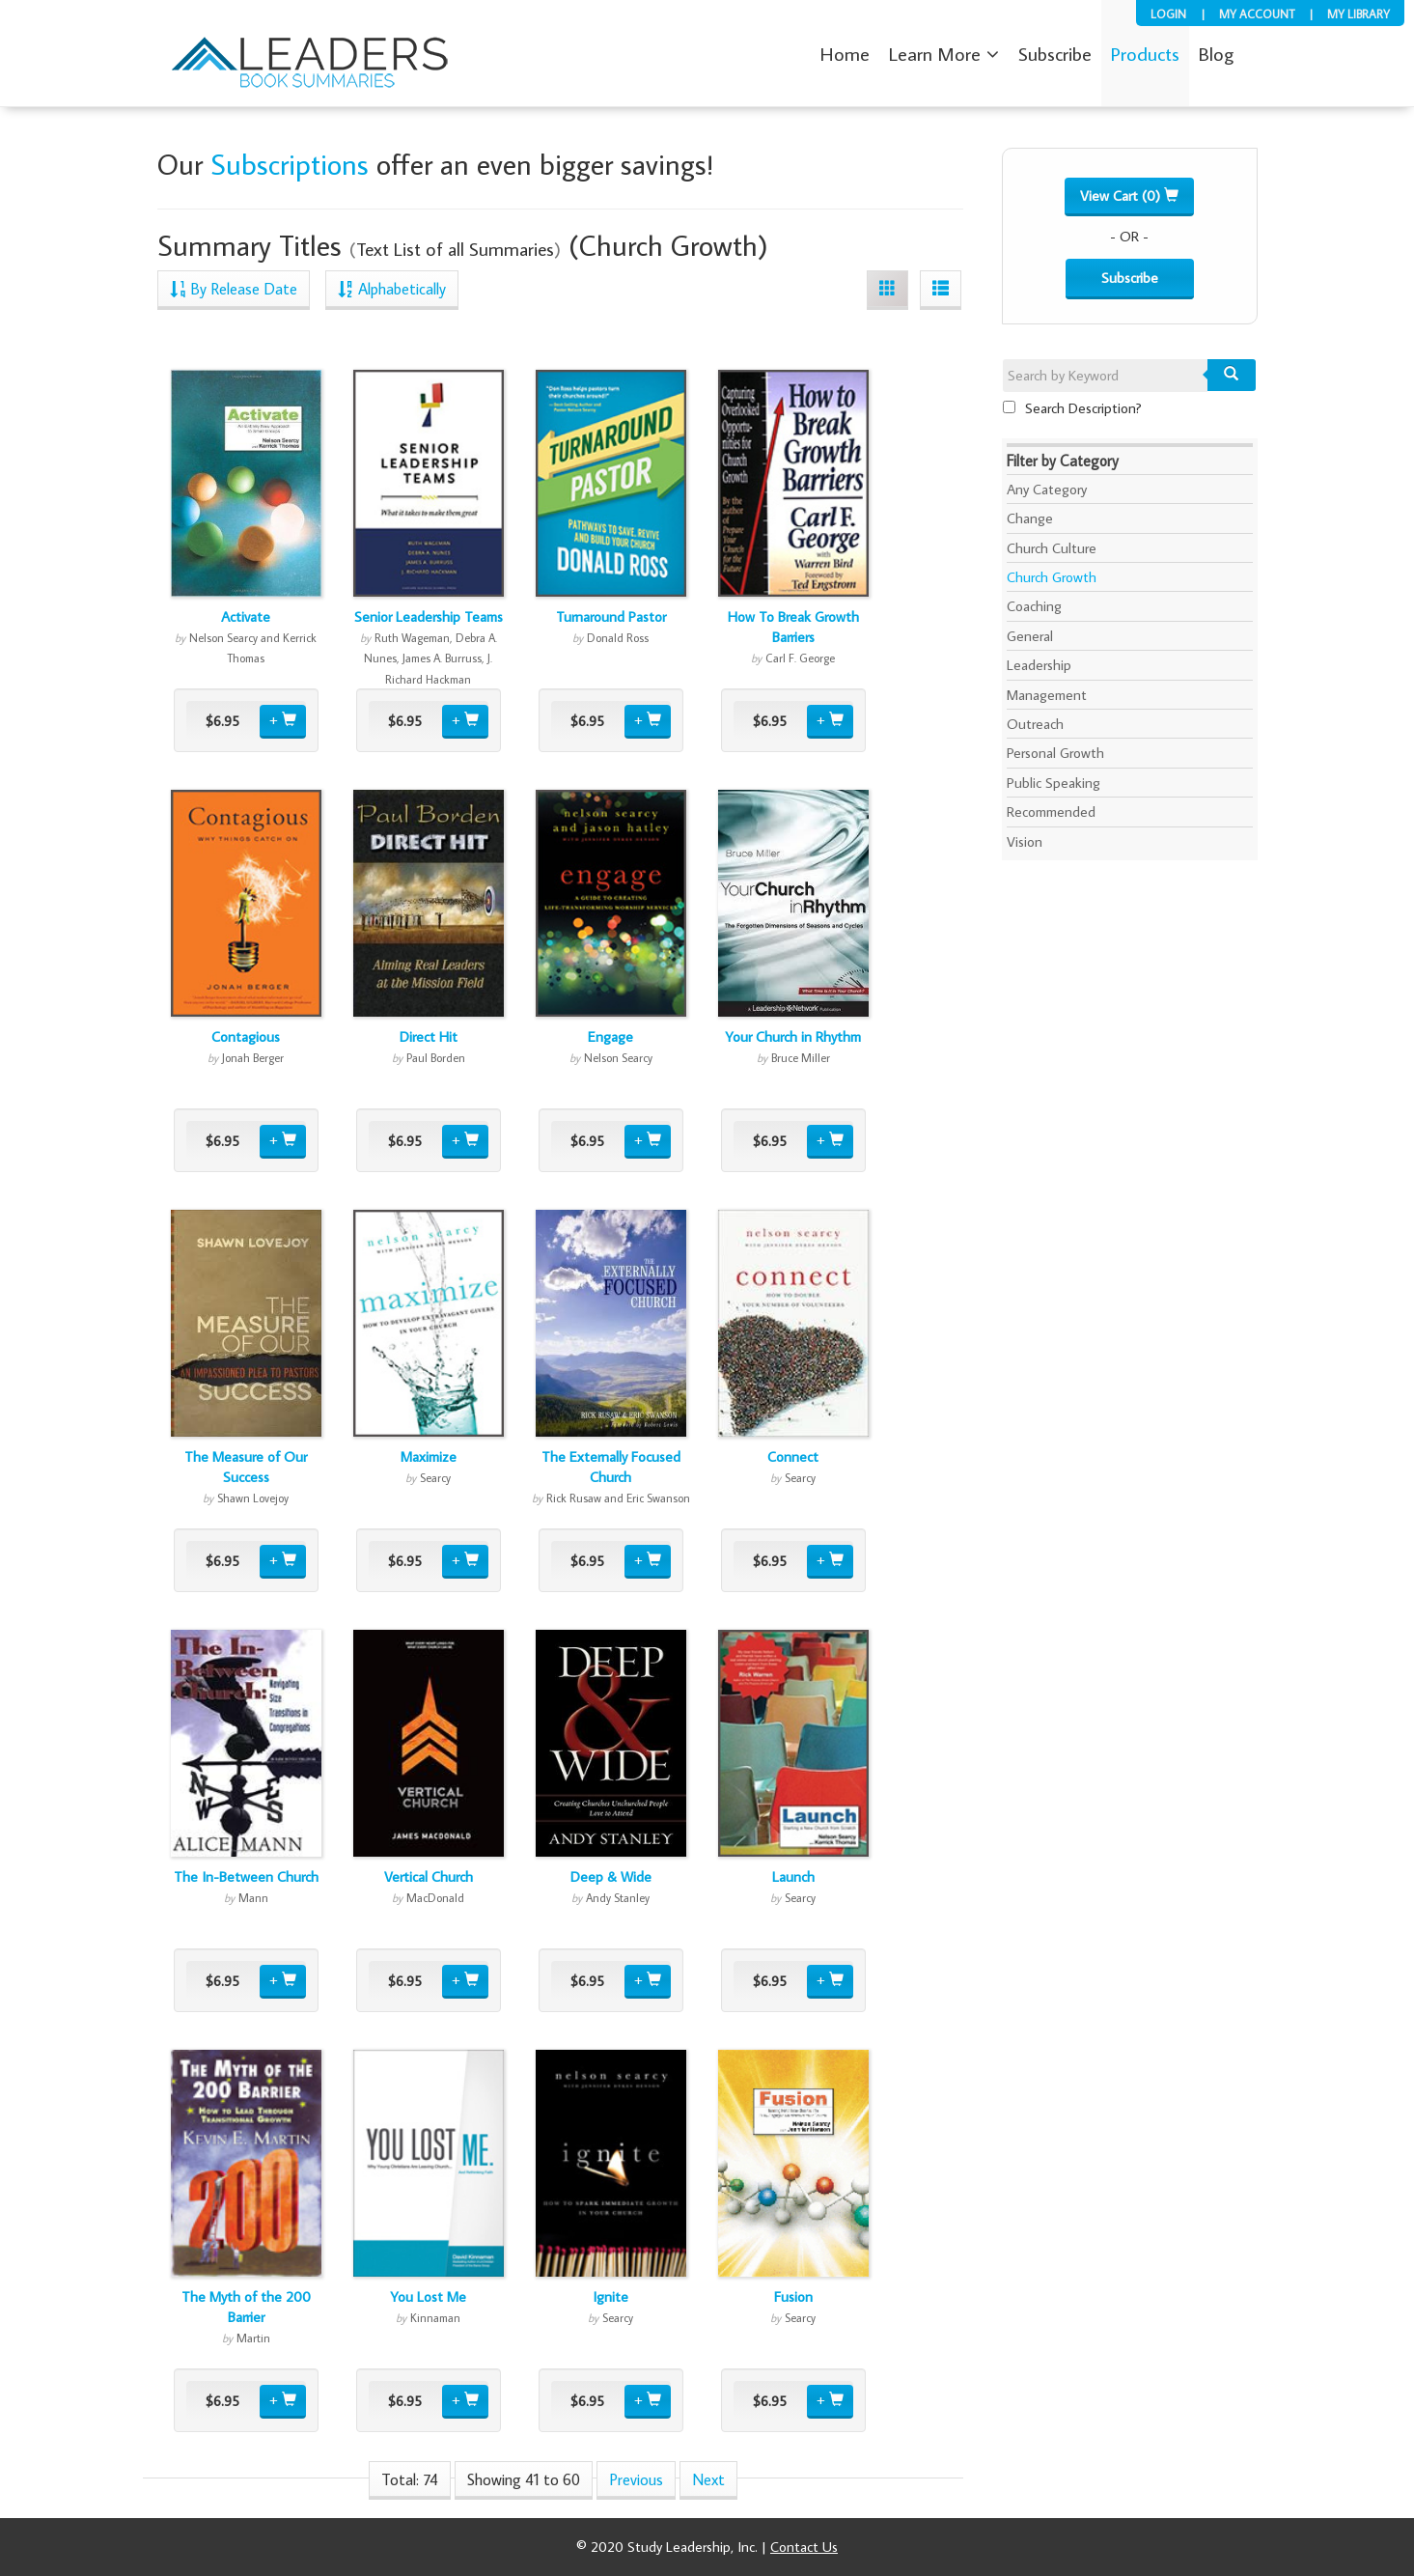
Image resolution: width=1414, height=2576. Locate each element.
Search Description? (1072, 408)
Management (1047, 695)
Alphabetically (392, 288)
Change (1030, 518)
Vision (1024, 841)
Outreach (1035, 723)
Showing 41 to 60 (523, 2479)
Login (1168, 13)
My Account (1256, 13)
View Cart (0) (1129, 195)
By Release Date (233, 288)
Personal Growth (1055, 752)
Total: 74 (409, 2479)
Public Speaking (1053, 782)
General (1030, 636)
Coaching (1034, 606)
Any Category (1047, 489)
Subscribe (1129, 277)
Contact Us (804, 2546)
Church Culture (1051, 548)
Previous (636, 2479)
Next (708, 2479)
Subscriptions (289, 163)
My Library (1358, 13)
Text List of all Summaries (455, 249)
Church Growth (1051, 577)
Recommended (1051, 811)
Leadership (1039, 665)
